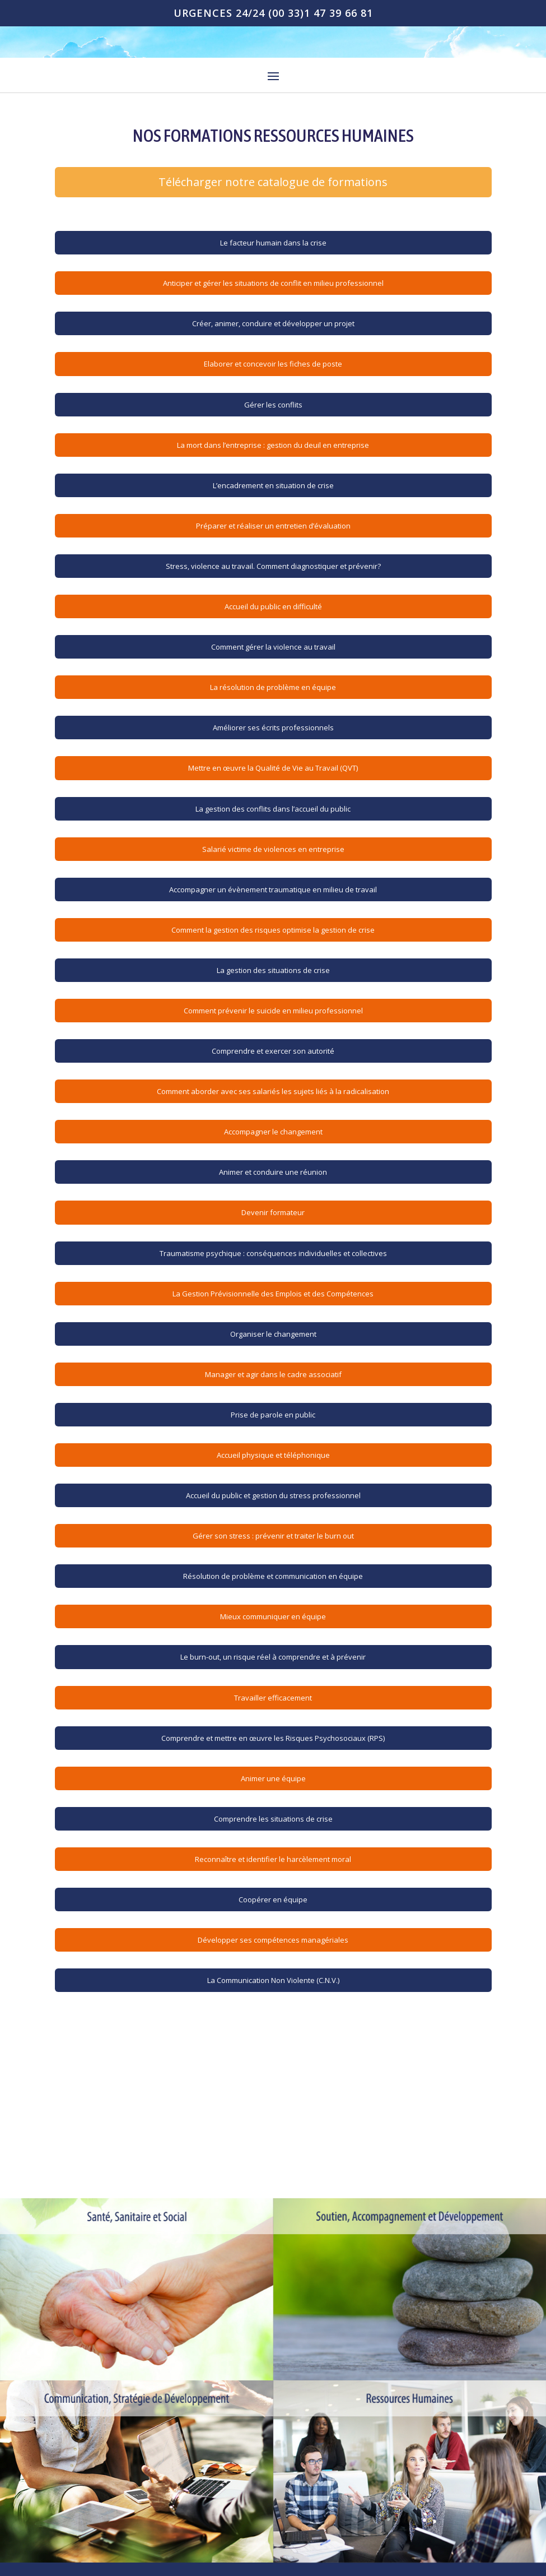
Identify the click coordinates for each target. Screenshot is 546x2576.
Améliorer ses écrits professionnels (273, 727)
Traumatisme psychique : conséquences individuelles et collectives (273, 1253)
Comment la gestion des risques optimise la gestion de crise (273, 930)
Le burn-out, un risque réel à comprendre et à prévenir (273, 1657)
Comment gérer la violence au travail (273, 647)
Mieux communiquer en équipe (273, 1616)
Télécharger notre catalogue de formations (273, 181)
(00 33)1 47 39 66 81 (320, 13)
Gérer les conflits (273, 405)
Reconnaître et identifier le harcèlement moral (273, 1859)
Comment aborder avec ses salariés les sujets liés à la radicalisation (273, 1091)
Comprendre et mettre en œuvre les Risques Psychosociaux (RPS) (273, 1738)
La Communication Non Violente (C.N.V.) (273, 1980)
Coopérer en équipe (273, 1899)
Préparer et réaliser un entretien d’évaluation (273, 526)
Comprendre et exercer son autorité (273, 1051)
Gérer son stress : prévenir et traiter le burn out (273, 1536)
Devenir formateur (273, 1212)
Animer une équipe (273, 1778)
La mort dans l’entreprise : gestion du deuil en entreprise (273, 445)
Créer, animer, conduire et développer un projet (273, 323)
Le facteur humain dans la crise (273, 243)
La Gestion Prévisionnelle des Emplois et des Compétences (273, 1294)
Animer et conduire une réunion (273, 1172)
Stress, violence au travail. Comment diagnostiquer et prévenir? (273, 566)
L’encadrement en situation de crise (273, 485)
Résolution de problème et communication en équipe (273, 1576)
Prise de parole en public (273, 1415)
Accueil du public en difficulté (273, 606)
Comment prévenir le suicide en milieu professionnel (273, 1011)
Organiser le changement (273, 1334)
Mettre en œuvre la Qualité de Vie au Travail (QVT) (273, 768)
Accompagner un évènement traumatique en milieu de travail (273, 889)
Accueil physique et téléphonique (273, 1455)
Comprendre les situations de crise (273, 1819)
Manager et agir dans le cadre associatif (273, 1374)
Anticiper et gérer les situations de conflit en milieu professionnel (273, 283)
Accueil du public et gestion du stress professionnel (273, 1495)
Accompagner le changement (273, 1132)
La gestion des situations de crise (273, 970)
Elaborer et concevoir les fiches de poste (273, 364)
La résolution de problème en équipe (273, 687)
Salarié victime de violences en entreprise (273, 849)
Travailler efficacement (273, 1698)
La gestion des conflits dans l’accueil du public (273, 809)
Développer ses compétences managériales (273, 1940)
